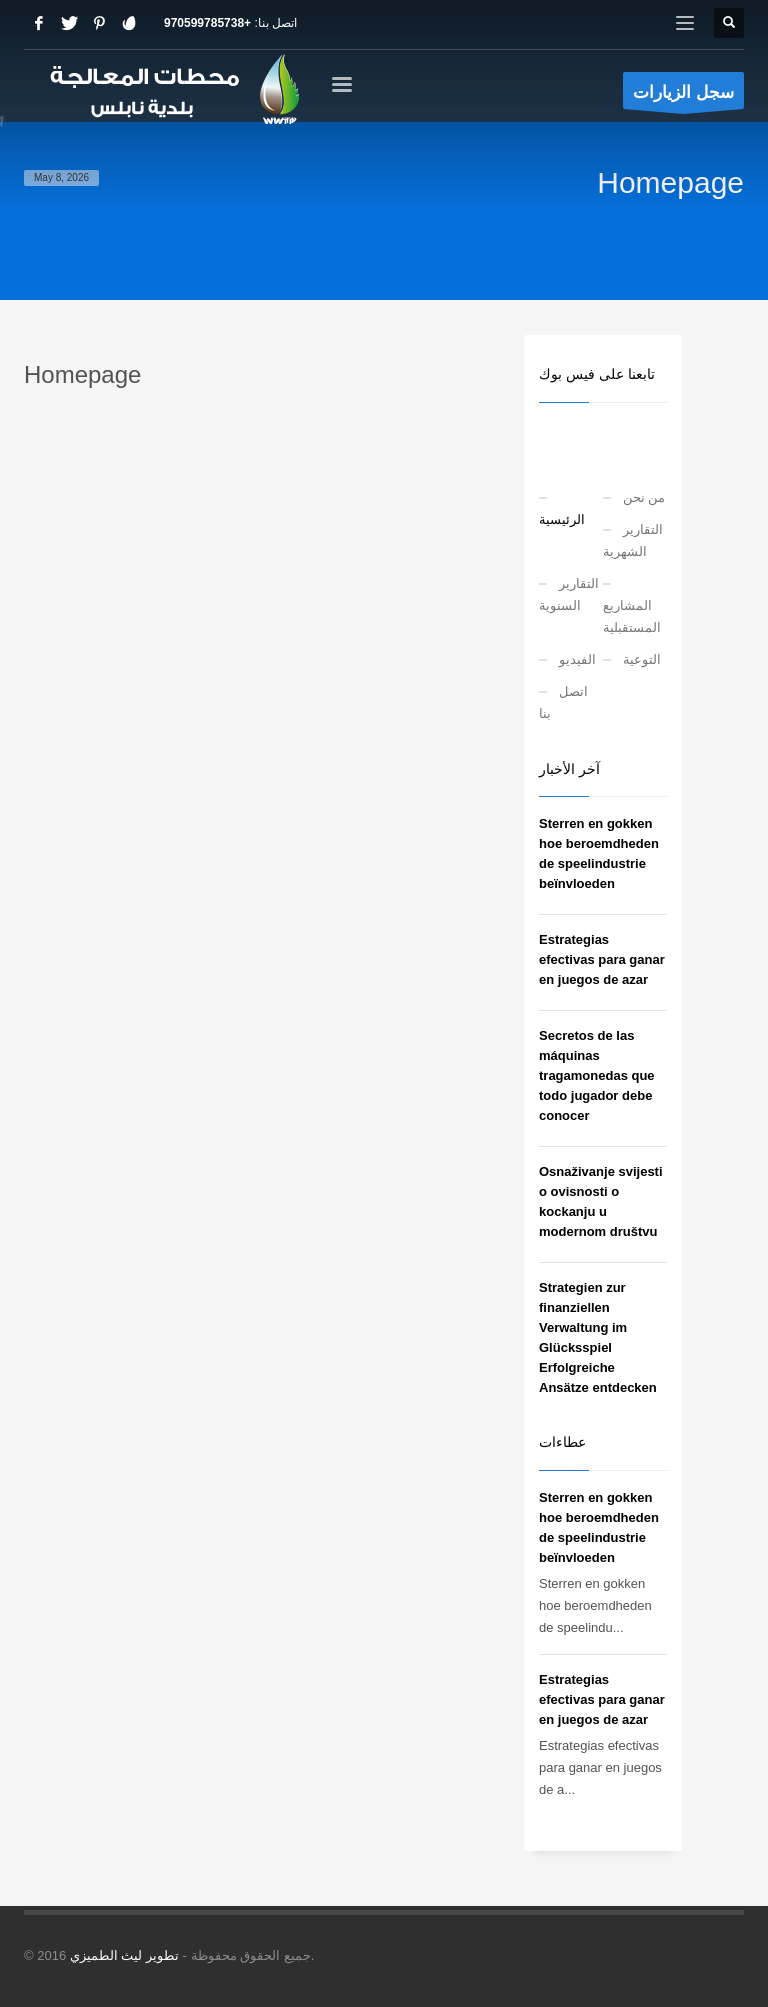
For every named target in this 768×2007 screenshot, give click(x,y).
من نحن (644, 497)
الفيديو (577, 659)
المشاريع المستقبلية (632, 616)
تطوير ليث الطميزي (124, 1955)
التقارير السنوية (569, 594)
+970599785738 (207, 23)
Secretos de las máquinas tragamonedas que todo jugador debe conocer (597, 1075)
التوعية (642, 659)
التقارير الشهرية (633, 540)
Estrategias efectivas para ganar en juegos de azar (602, 959)
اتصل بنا (563, 702)
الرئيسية (562, 519)
